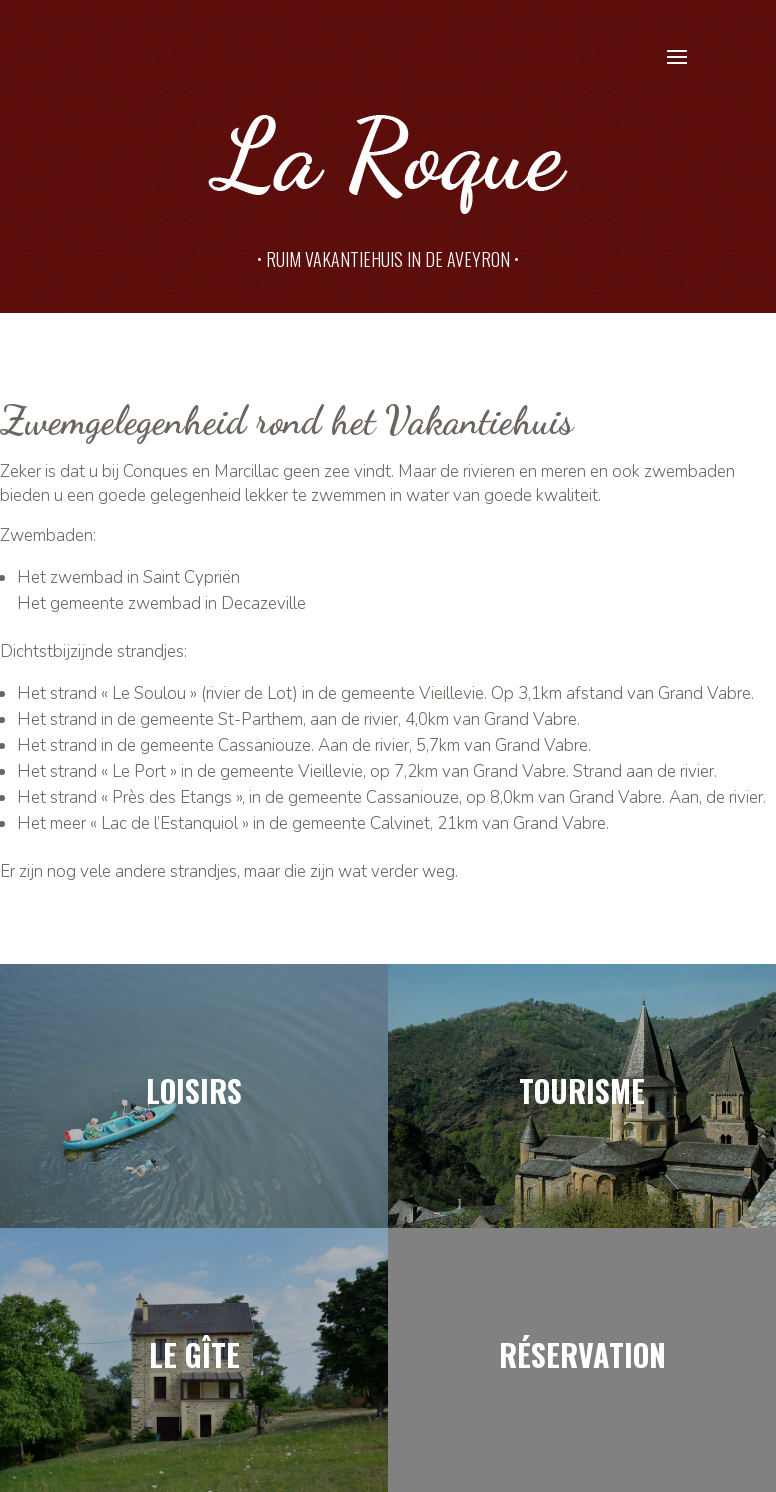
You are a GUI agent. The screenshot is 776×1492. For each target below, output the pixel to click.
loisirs (194, 1090)
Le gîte (194, 1354)
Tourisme (582, 1090)
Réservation (582, 1354)
